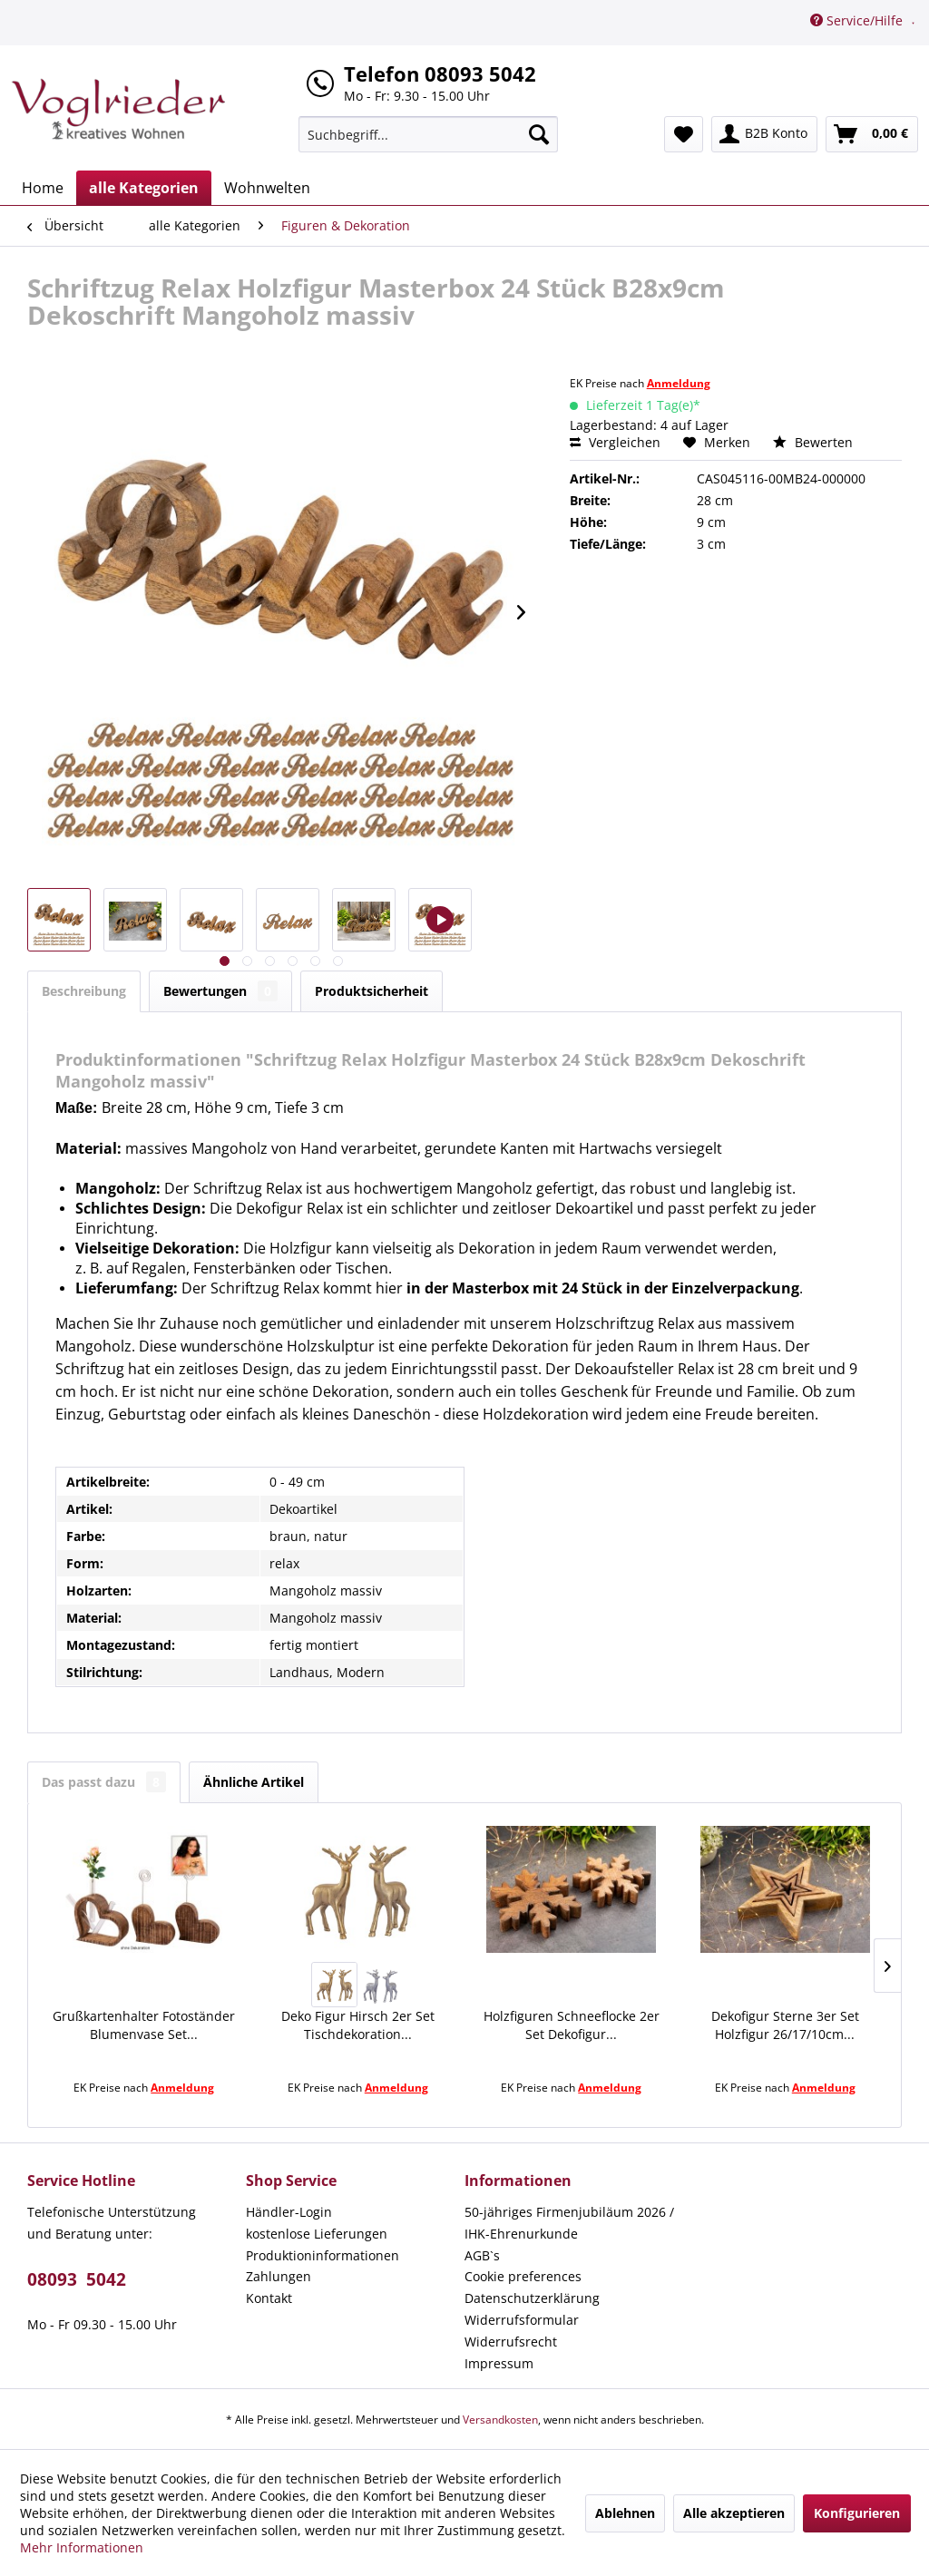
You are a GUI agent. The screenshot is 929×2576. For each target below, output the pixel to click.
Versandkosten (500, 2419)
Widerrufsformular (521, 2319)
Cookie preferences (523, 2276)
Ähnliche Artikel (253, 1782)
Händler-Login (289, 2211)
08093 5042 (76, 2279)
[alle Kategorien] (143, 188)
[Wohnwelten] (267, 188)
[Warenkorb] (872, 134)
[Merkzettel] (683, 134)
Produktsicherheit (371, 991)
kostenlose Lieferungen (316, 2233)
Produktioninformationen (322, 2255)
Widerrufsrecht (510, 2341)
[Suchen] (539, 134)
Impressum (498, 2363)
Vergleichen (615, 442)
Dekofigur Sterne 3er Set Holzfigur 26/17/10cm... (785, 2025)
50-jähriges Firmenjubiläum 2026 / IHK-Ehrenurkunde (569, 2222)
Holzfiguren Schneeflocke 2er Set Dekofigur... (572, 2025)
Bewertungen (220, 991)
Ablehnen (625, 2513)
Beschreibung (84, 991)
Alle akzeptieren (734, 2513)
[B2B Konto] (764, 134)
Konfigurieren (857, 2513)
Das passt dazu (104, 1782)
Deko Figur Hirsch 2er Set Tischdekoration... (358, 2025)
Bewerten (813, 442)
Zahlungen (278, 2276)
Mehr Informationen (81, 2547)
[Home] (42, 188)
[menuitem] (428, 134)
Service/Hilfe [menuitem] (858, 20)
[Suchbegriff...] (428, 134)
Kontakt (269, 2298)
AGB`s (482, 2255)
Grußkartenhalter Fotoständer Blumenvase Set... (144, 2025)
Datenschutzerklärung (532, 2298)
